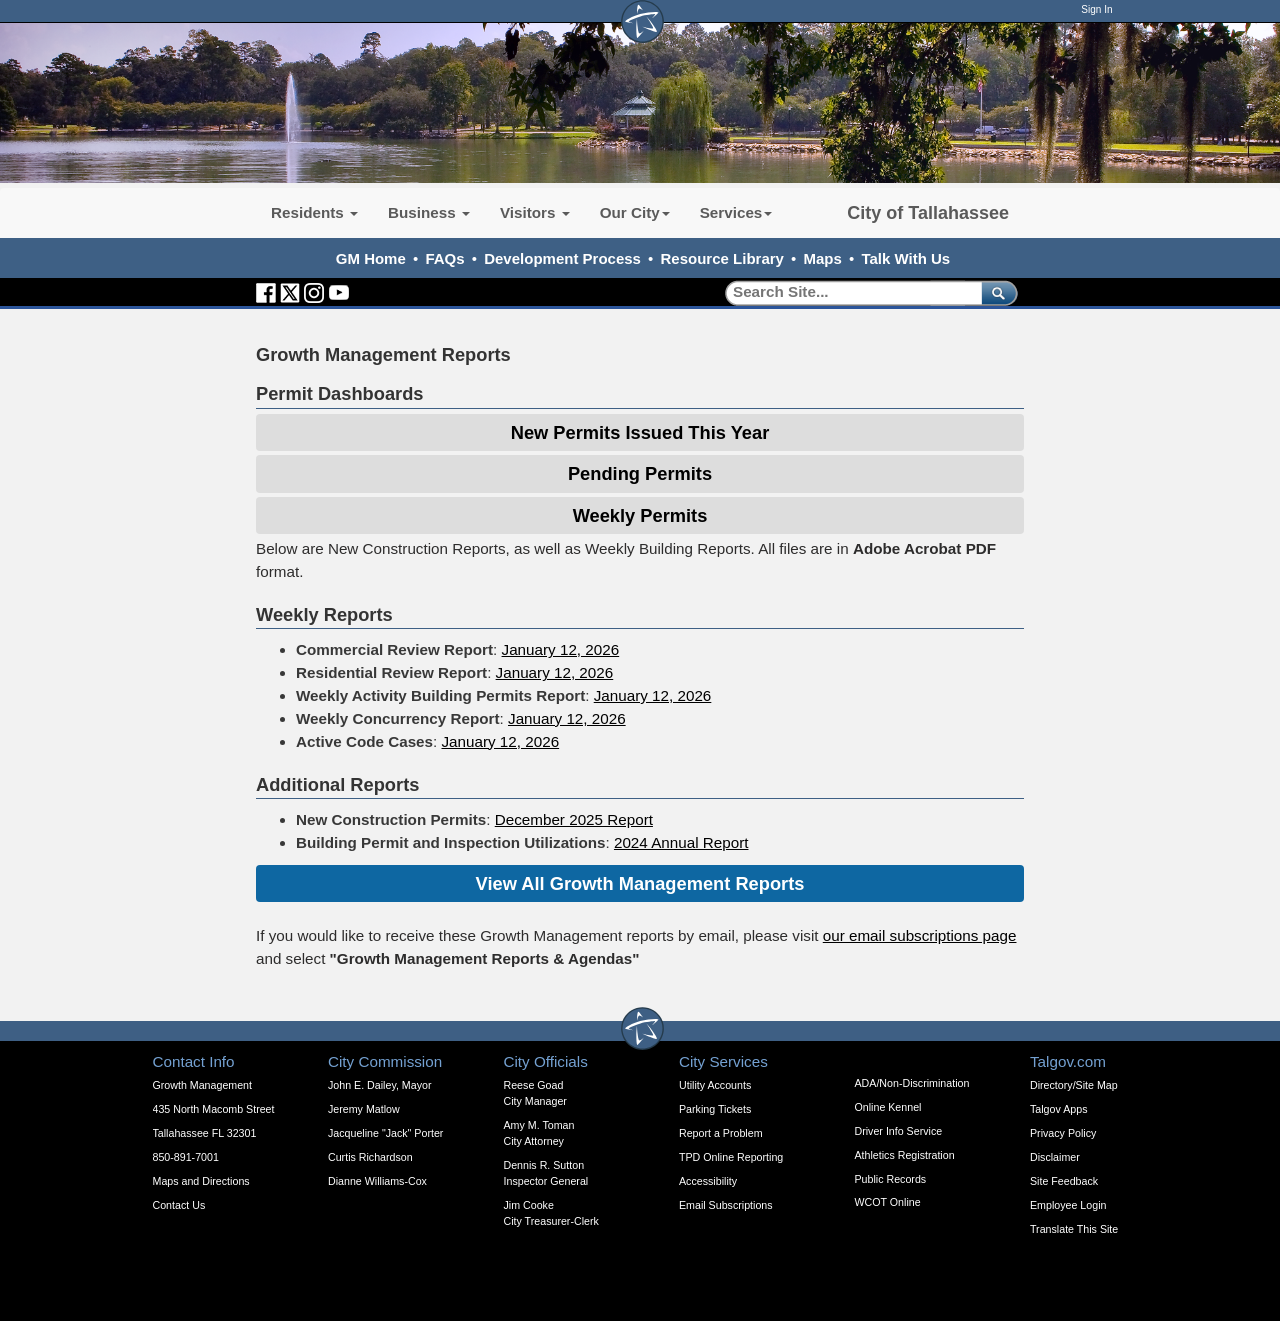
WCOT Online (888, 1202)
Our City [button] (635, 212)
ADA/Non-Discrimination (912, 1083)
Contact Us (179, 1205)
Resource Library (722, 258)
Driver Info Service (899, 1131)
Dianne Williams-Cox (377, 1181)
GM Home (371, 258)
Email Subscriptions (726, 1205)
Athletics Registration (905, 1155)
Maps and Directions (201, 1181)
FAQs (444, 258)
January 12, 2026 (561, 649)
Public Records (891, 1179)
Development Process (562, 258)
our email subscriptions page (920, 935)
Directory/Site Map (1074, 1085)
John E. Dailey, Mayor (379, 1085)
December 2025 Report (574, 819)
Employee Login (1068, 1205)
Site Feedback (1064, 1181)
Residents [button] (314, 212)
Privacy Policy (1063, 1133)
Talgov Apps (1058, 1109)
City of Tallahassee (928, 213)
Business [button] (429, 212)
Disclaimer (1055, 1157)
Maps (823, 258)
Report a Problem (721, 1133)
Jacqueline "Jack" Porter (385, 1133)
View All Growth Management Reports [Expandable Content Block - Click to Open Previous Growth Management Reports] (640, 883)
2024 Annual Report (681, 842)
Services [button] (736, 212)
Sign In (1096, 9)
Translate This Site (1074, 1229)
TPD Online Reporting (731, 1157)
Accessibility (708, 1181)
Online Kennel (888, 1107)
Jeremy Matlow (364, 1109)
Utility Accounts (715, 1085)
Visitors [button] (535, 212)
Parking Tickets (715, 1109)
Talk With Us (905, 258)
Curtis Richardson (370, 1157)
